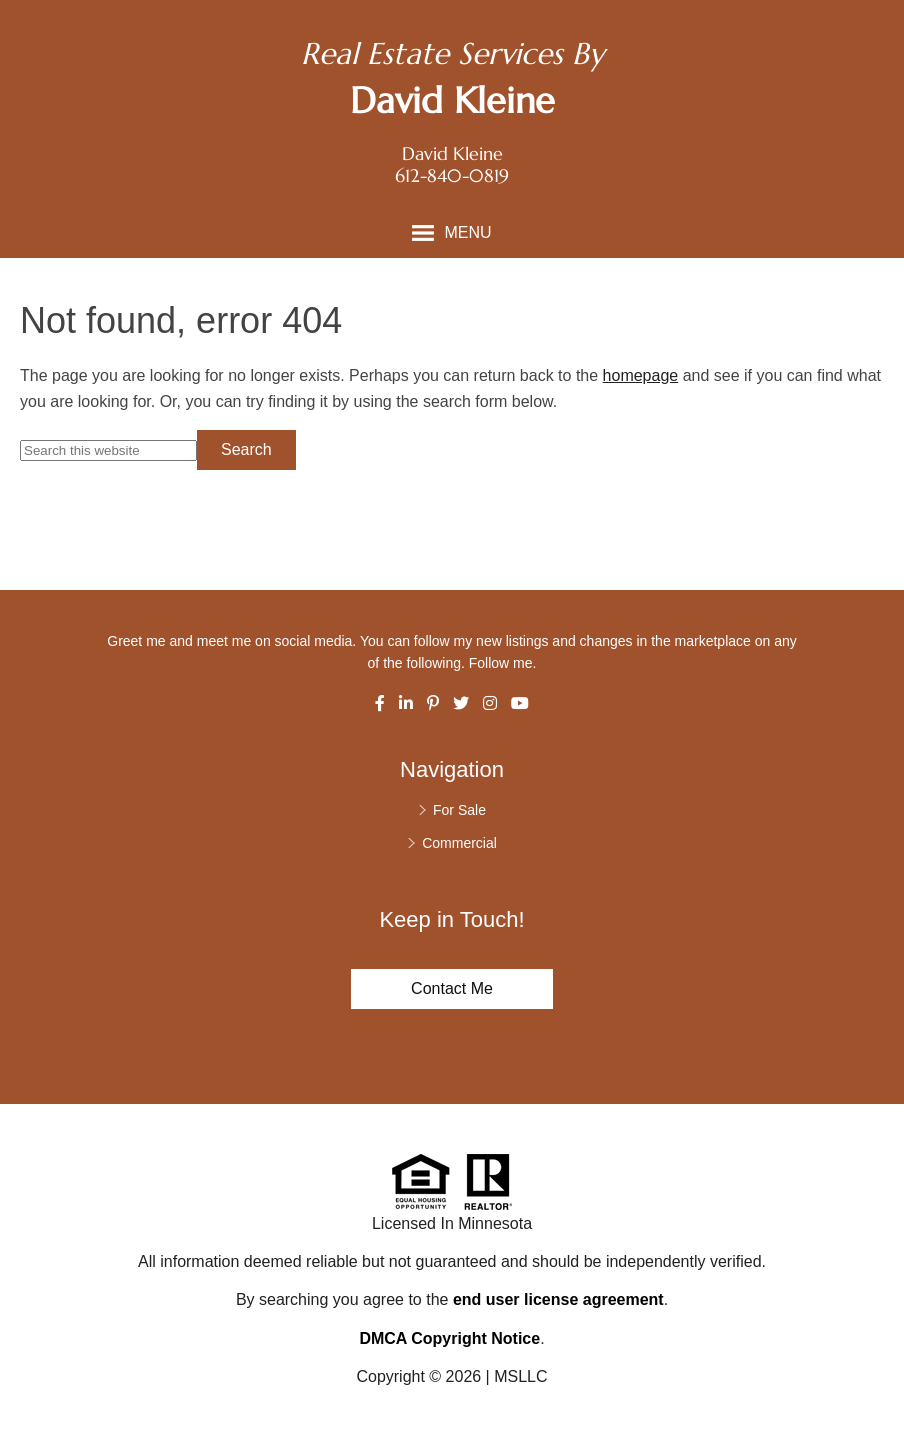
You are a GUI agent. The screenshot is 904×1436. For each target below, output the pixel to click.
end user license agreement (558, 1299)
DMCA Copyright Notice (449, 1338)
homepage (641, 375)
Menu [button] (467, 232)
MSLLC (520, 1376)
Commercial (459, 843)
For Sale (459, 810)
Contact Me (452, 988)
